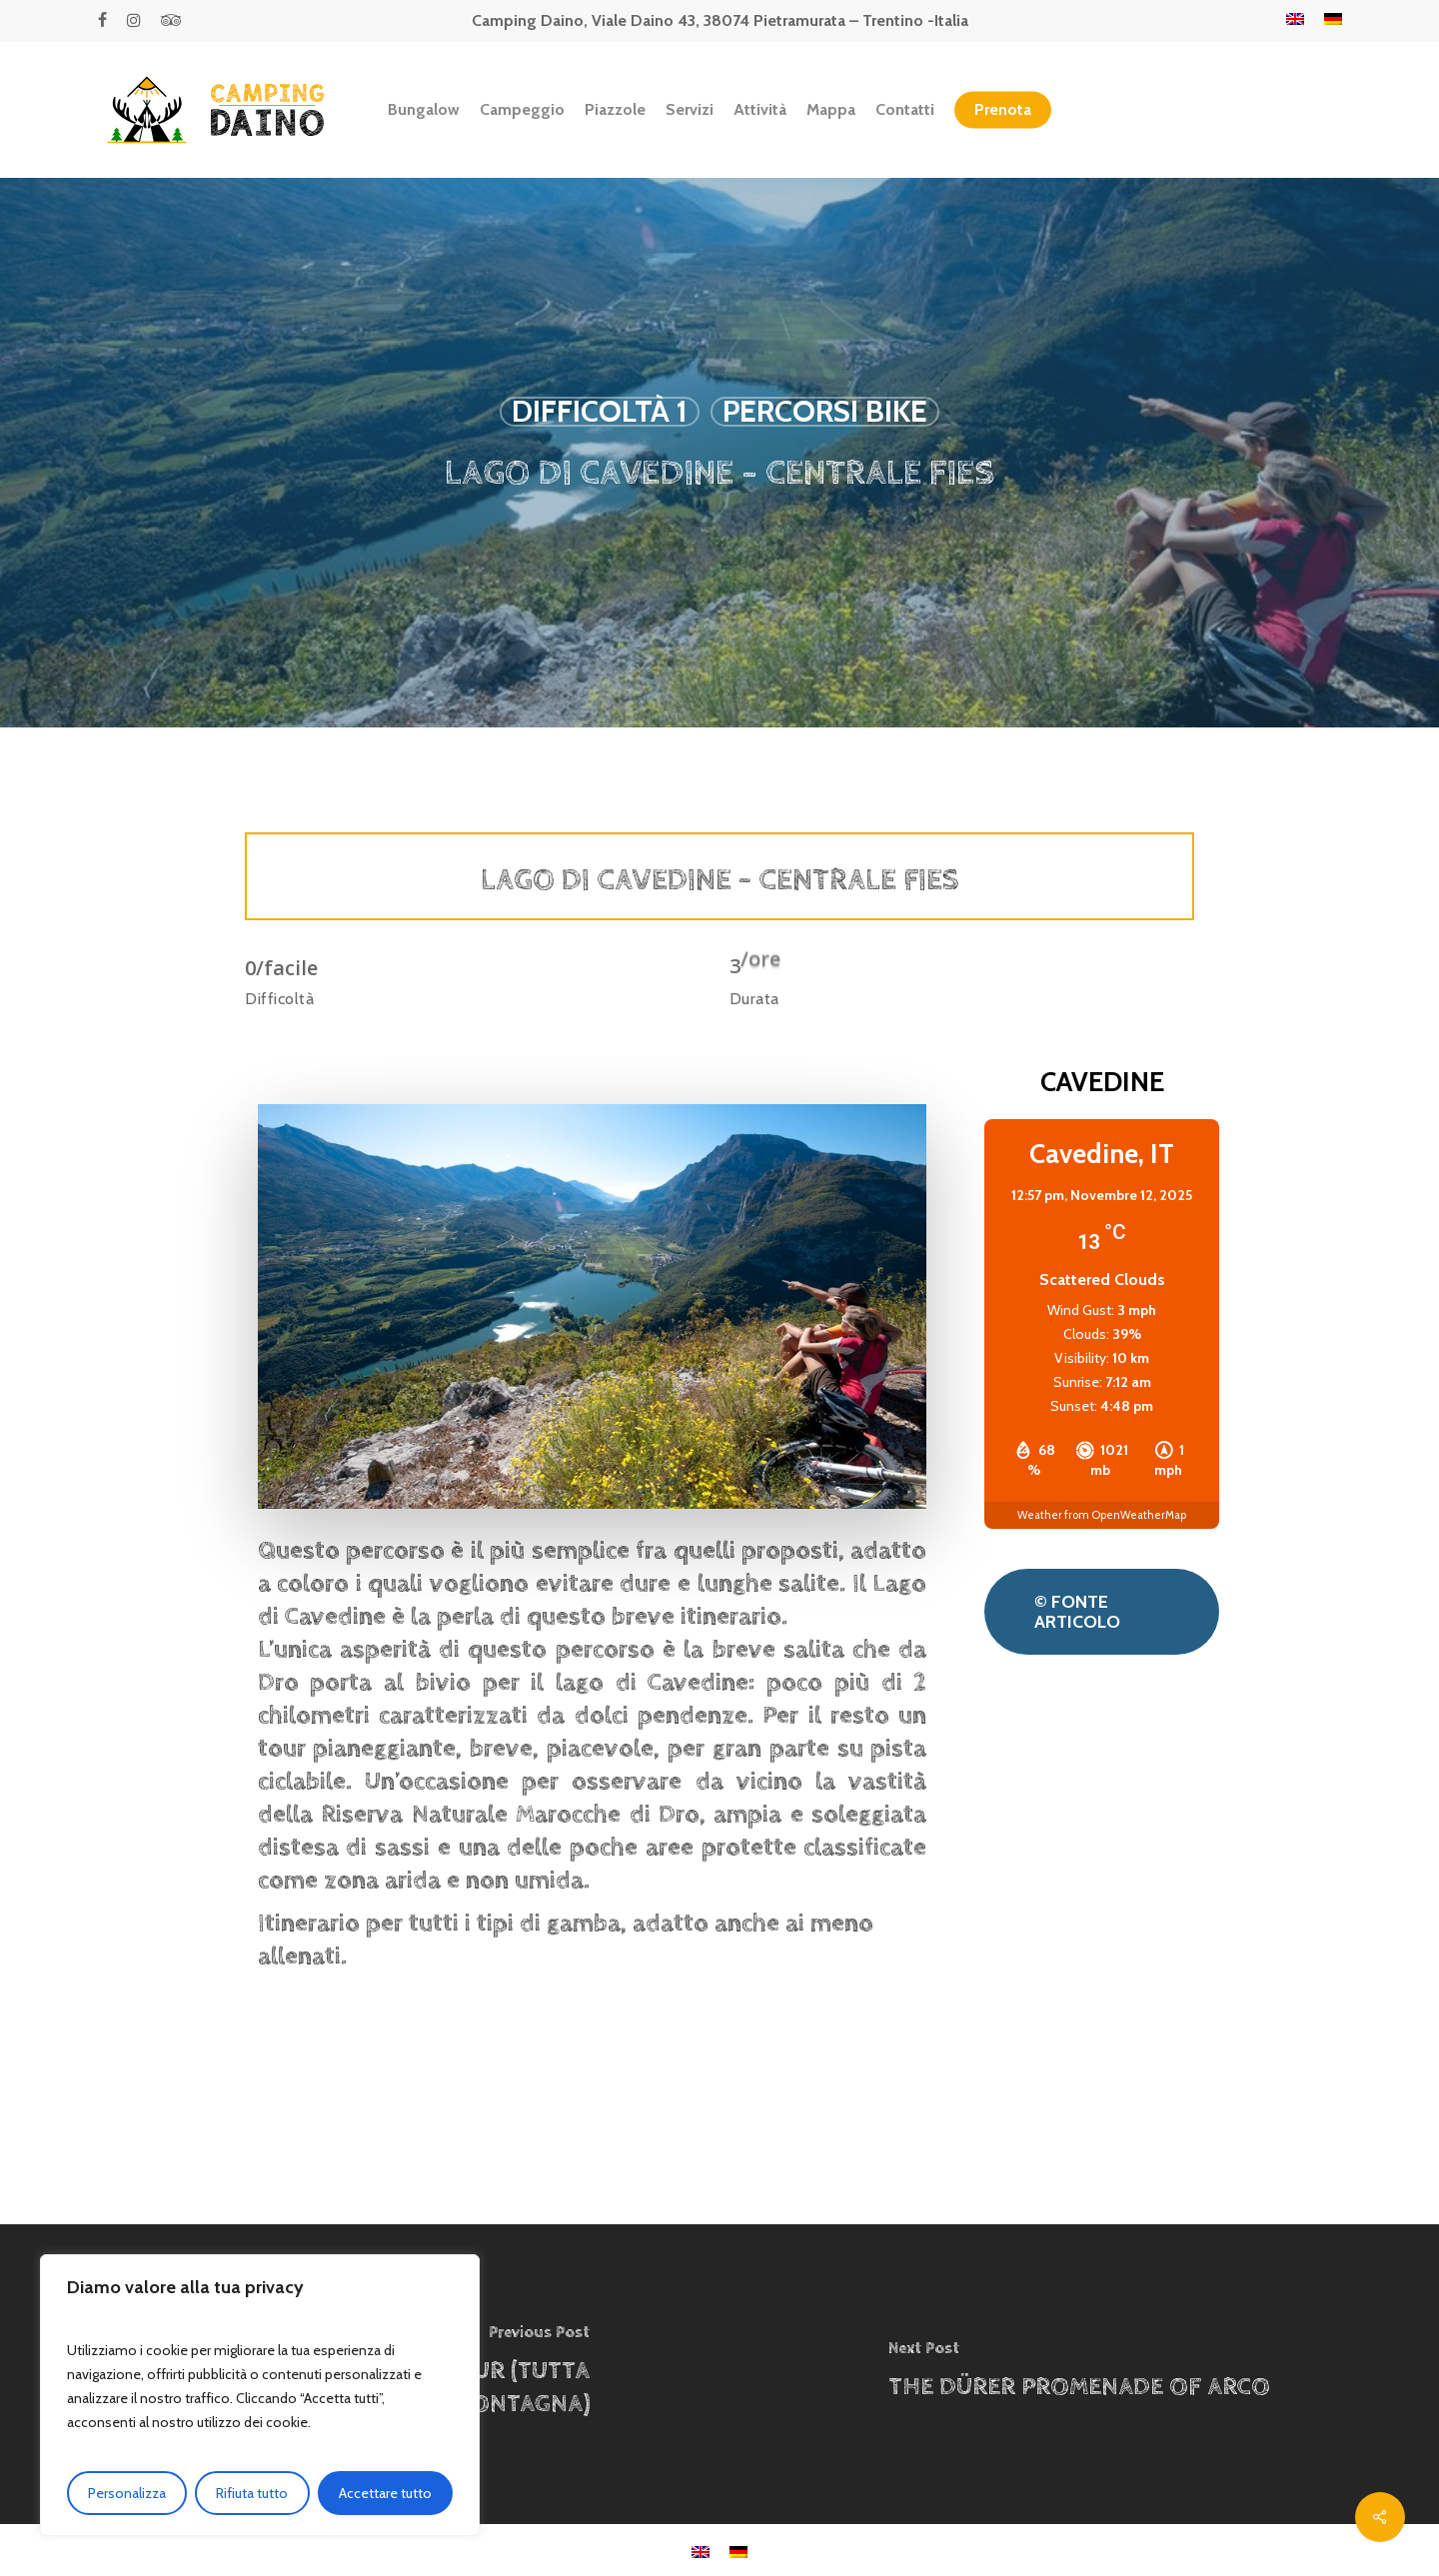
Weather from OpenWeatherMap (1101, 1515)
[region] (260, 2395)
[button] (1101, 1612)
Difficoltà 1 (600, 412)
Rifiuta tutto (252, 2493)
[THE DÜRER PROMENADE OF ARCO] (1079, 2374)
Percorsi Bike (824, 412)
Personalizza (127, 2493)
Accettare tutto (385, 2493)
